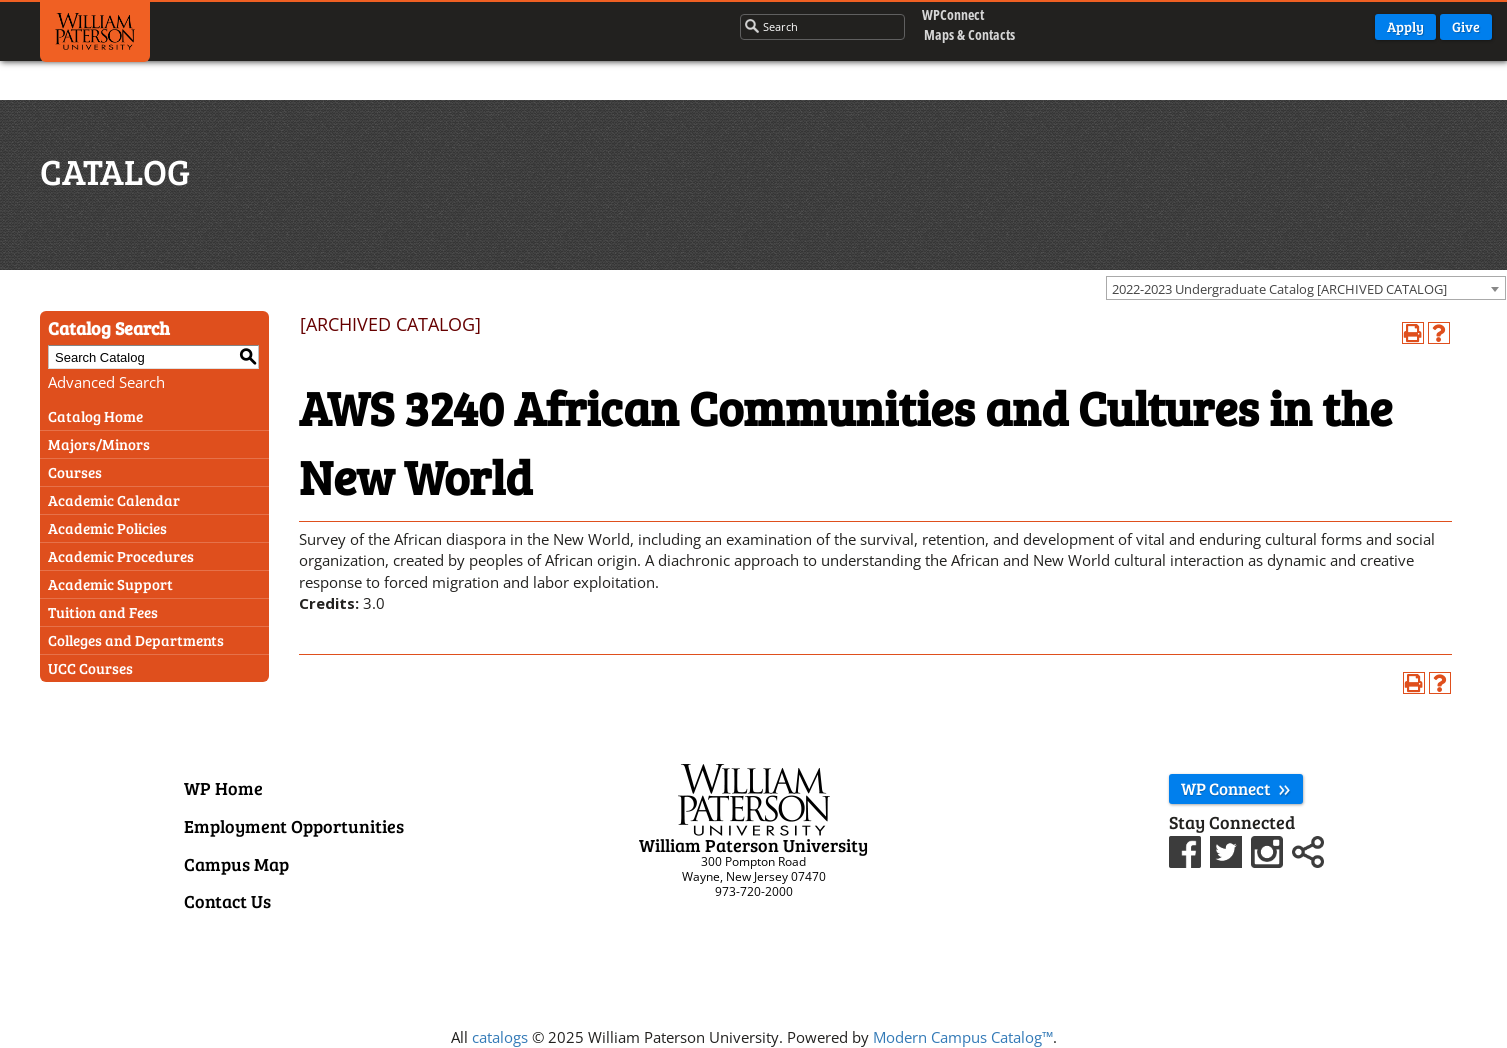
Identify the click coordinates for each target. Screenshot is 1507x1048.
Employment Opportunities (294, 826)
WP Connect (1236, 788)
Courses (75, 472)
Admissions (454, 24)
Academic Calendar (114, 500)
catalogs (500, 1037)
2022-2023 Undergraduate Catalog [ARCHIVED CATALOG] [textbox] (1279, 289)
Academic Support (110, 584)
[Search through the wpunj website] (800, 26)
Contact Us (227, 901)
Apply (1405, 26)
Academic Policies (107, 528)
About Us (669, 24)
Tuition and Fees (103, 612)
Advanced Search (106, 382)
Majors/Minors (99, 444)
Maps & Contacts (953, 34)
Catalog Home (95, 416)
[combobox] (1306, 288)
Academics (347, 24)
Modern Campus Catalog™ (963, 1037)
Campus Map (236, 864)
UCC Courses (90, 668)
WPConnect (948, 14)
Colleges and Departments (136, 640)
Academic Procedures (121, 556)
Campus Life (565, 24)
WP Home (223, 788)
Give (1466, 26)
